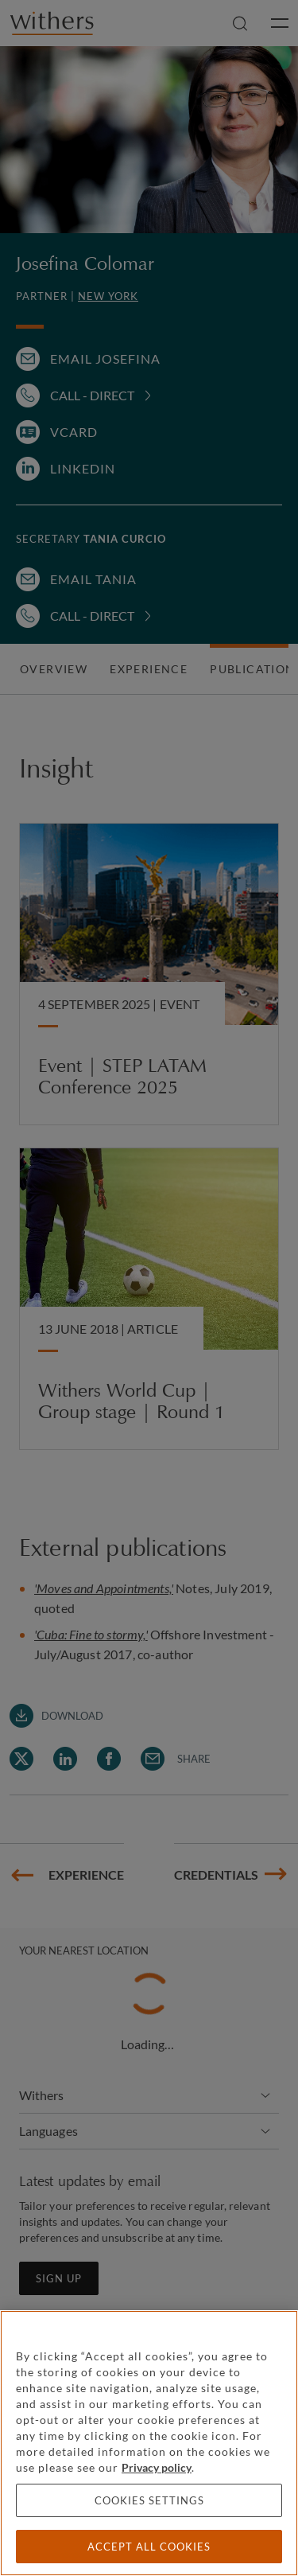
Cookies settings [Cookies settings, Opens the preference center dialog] (149, 2500)
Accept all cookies (149, 2546)
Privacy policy (157, 2467)
